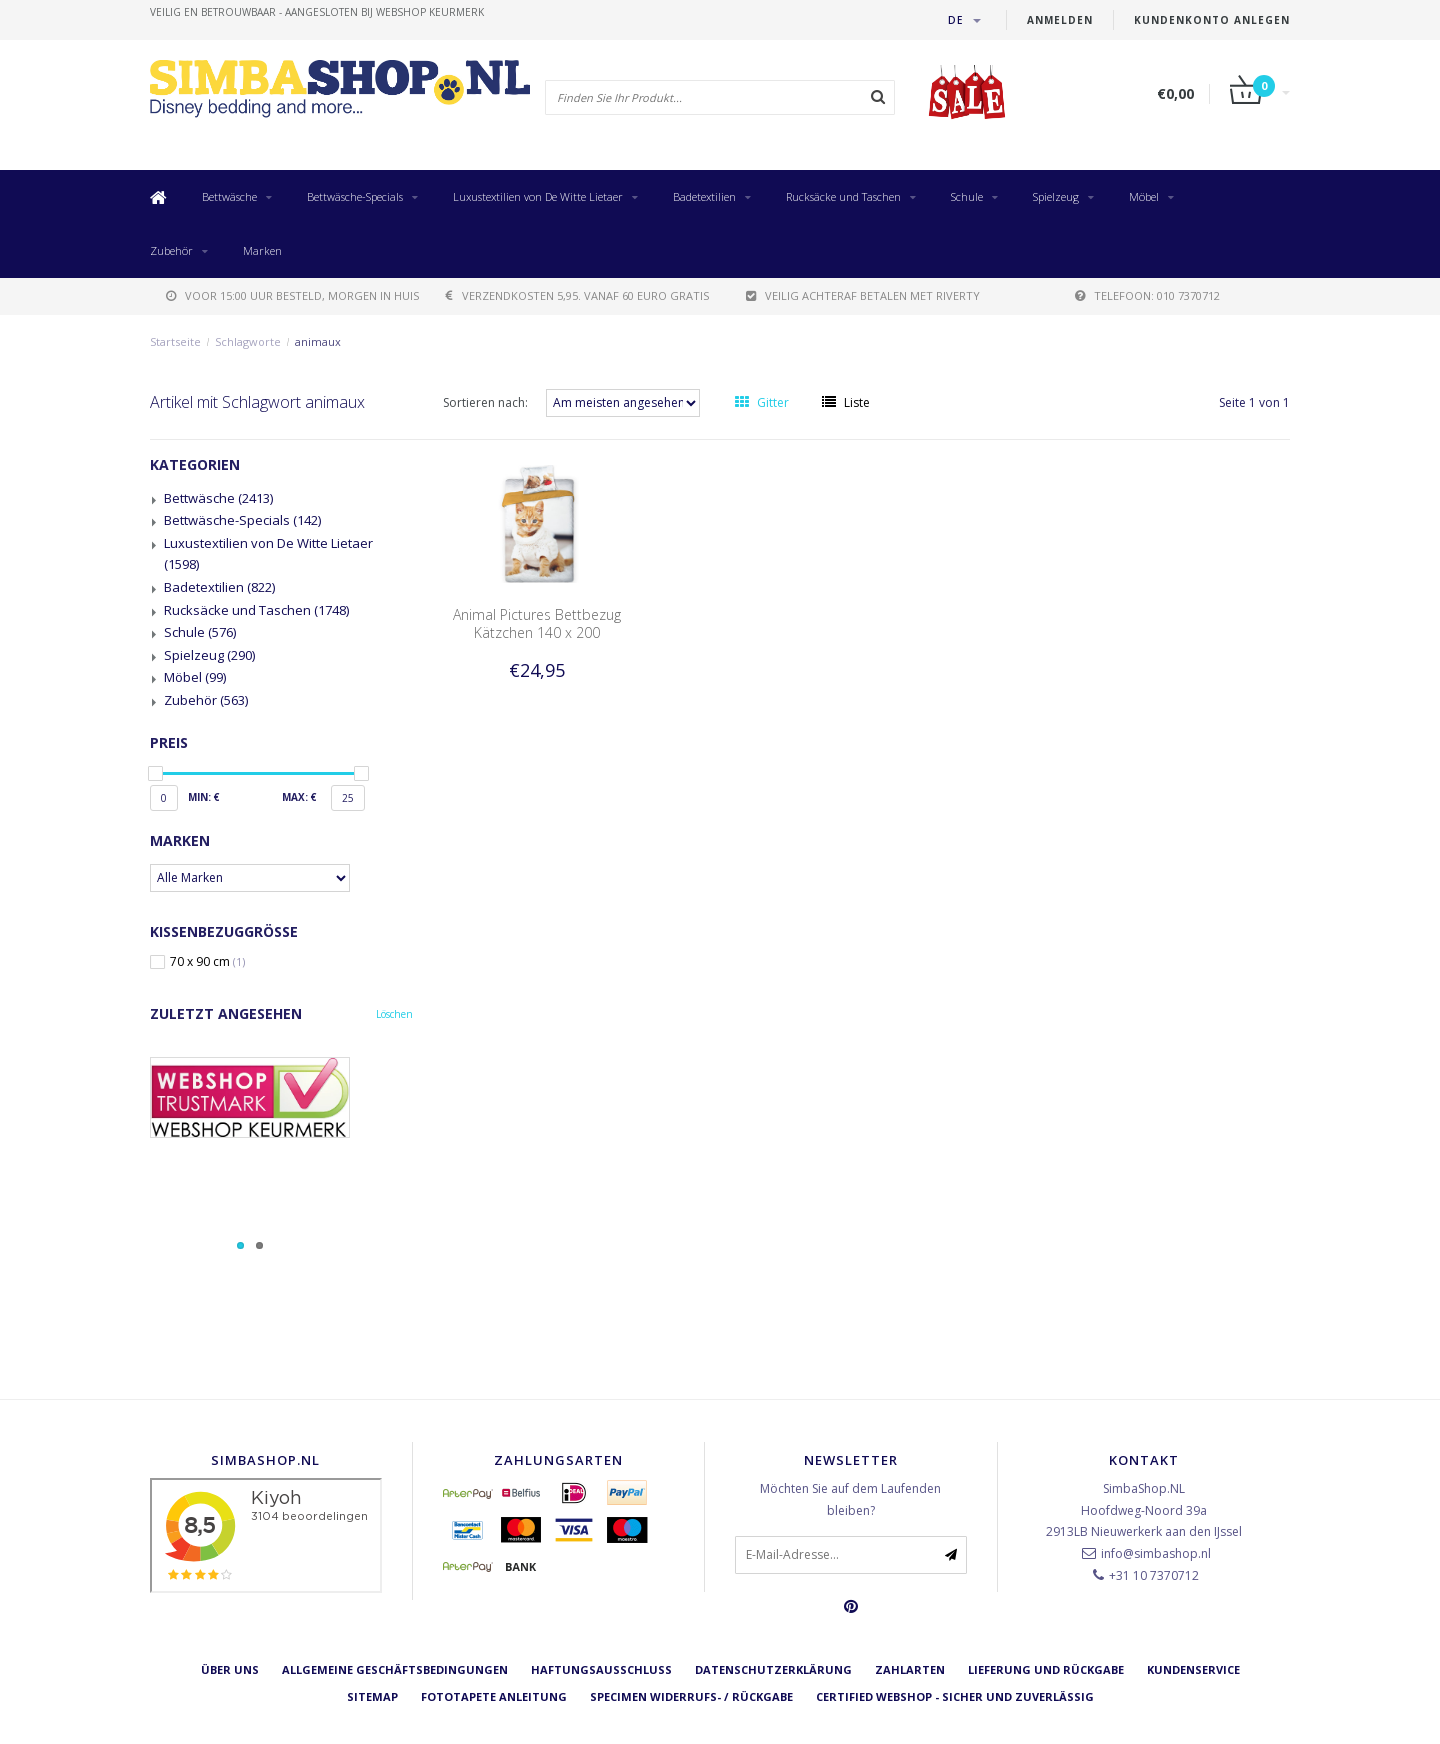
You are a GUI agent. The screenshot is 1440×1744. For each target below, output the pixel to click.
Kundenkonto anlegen (1212, 20)
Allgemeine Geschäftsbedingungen (395, 1669)
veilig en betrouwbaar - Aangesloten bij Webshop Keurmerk (317, 12)
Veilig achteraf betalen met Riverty (863, 295)
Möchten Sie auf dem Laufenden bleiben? (850, 1499)
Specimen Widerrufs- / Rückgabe (691, 1696)
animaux (318, 341)
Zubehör (171, 250)
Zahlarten (910, 1669)
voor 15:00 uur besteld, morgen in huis (292, 295)
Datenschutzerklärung (773, 1669)
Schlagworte (248, 341)
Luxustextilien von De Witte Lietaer (538, 196)
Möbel (1144, 196)
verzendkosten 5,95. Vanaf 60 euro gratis (577, 295)
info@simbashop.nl (1156, 1553)
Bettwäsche (229, 196)
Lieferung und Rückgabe (1046, 1669)
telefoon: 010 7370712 (1147, 295)
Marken (262, 250)
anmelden (1060, 20)
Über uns (230, 1669)
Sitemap (372, 1696)
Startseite (175, 341)
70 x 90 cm (207, 962)
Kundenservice (1193, 1669)
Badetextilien (704, 196)
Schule (967, 196)
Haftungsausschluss (601, 1669)
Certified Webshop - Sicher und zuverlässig (955, 1696)
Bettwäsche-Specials (355, 196)
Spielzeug (1056, 196)
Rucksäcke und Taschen (843, 196)
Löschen (394, 1014)
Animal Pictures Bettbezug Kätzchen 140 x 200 (537, 623)
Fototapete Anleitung (494, 1696)
